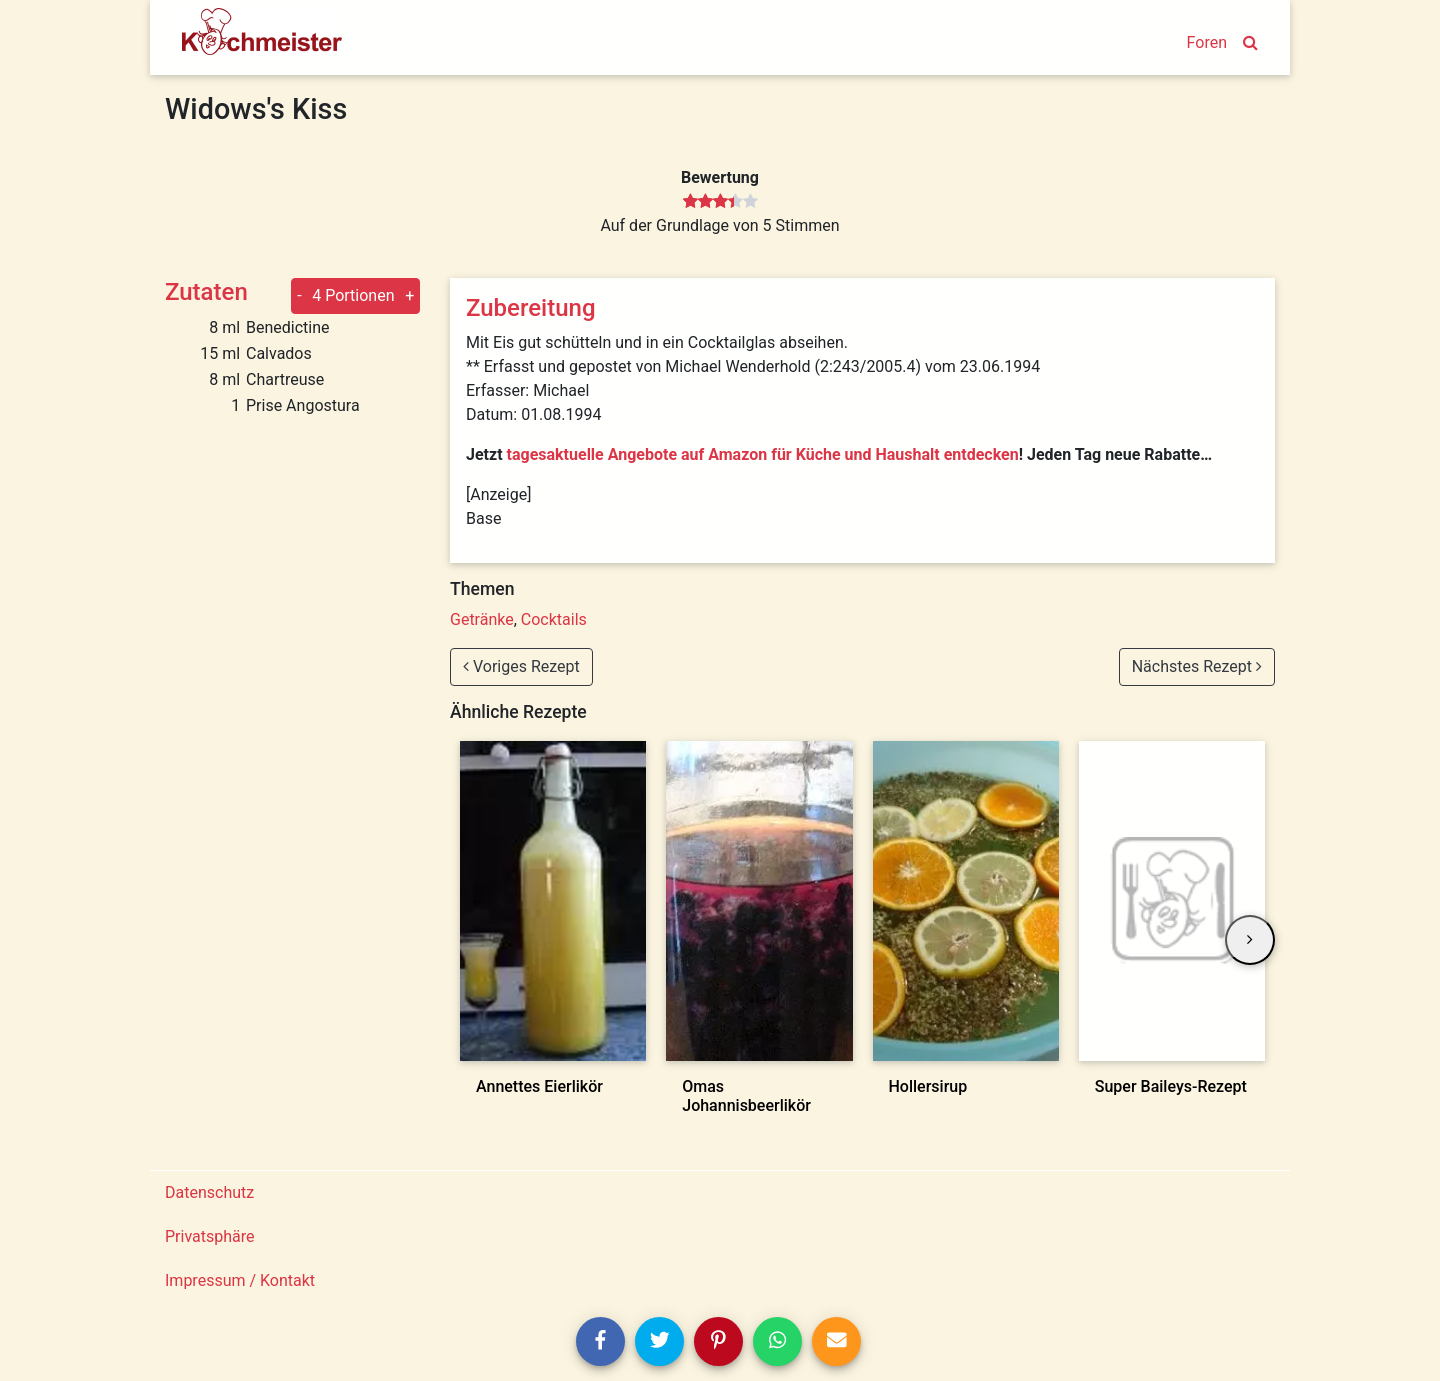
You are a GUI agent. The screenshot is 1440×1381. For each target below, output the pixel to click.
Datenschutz (209, 1192)
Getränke (482, 619)
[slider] (720, 202)
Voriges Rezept (521, 666)
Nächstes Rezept (1197, 666)
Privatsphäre (210, 1236)
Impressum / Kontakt (240, 1280)
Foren (1207, 42)
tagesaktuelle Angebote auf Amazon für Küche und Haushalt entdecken (763, 454)
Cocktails (554, 619)
